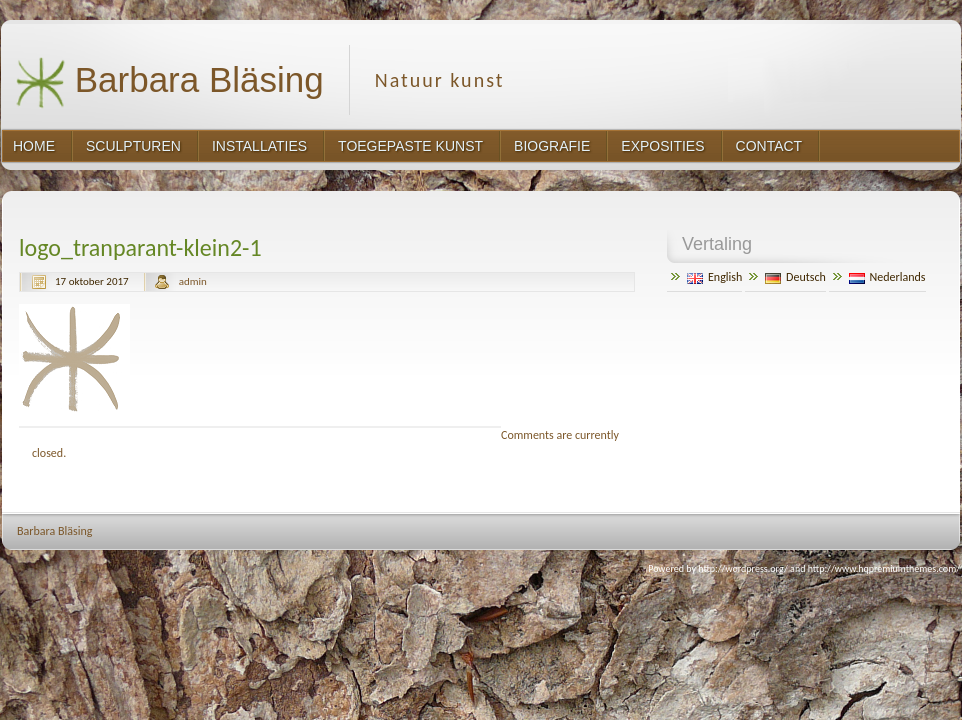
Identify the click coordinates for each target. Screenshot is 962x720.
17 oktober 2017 (92, 281)
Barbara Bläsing (169, 82)
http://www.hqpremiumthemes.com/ (884, 568)
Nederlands (887, 277)
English (714, 277)
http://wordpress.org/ (743, 568)
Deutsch (795, 277)
